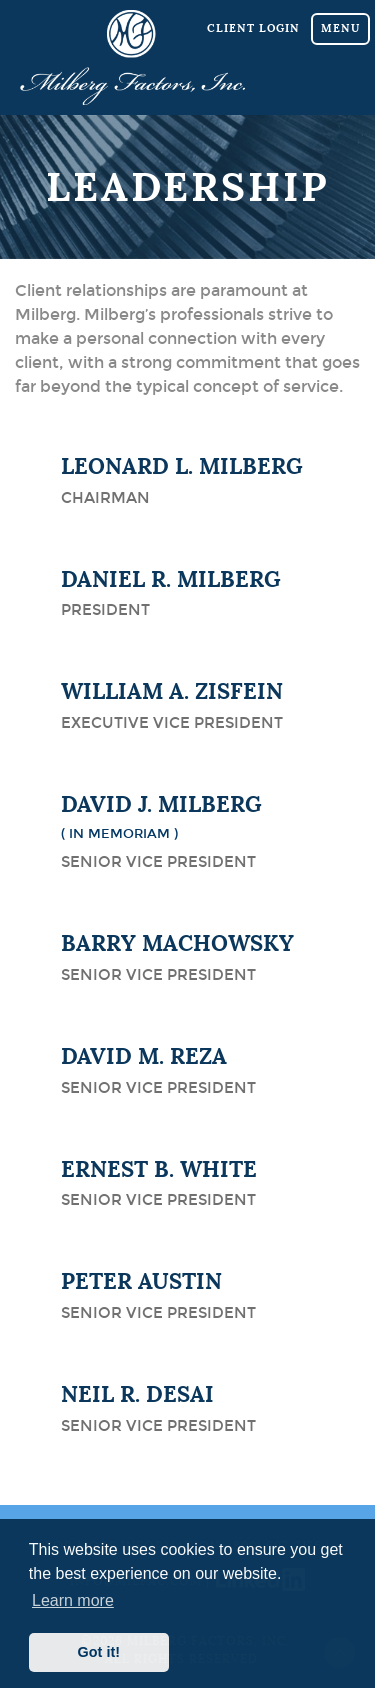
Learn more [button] (73, 1600)
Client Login (253, 28)
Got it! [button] (99, 1652)
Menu (340, 28)
